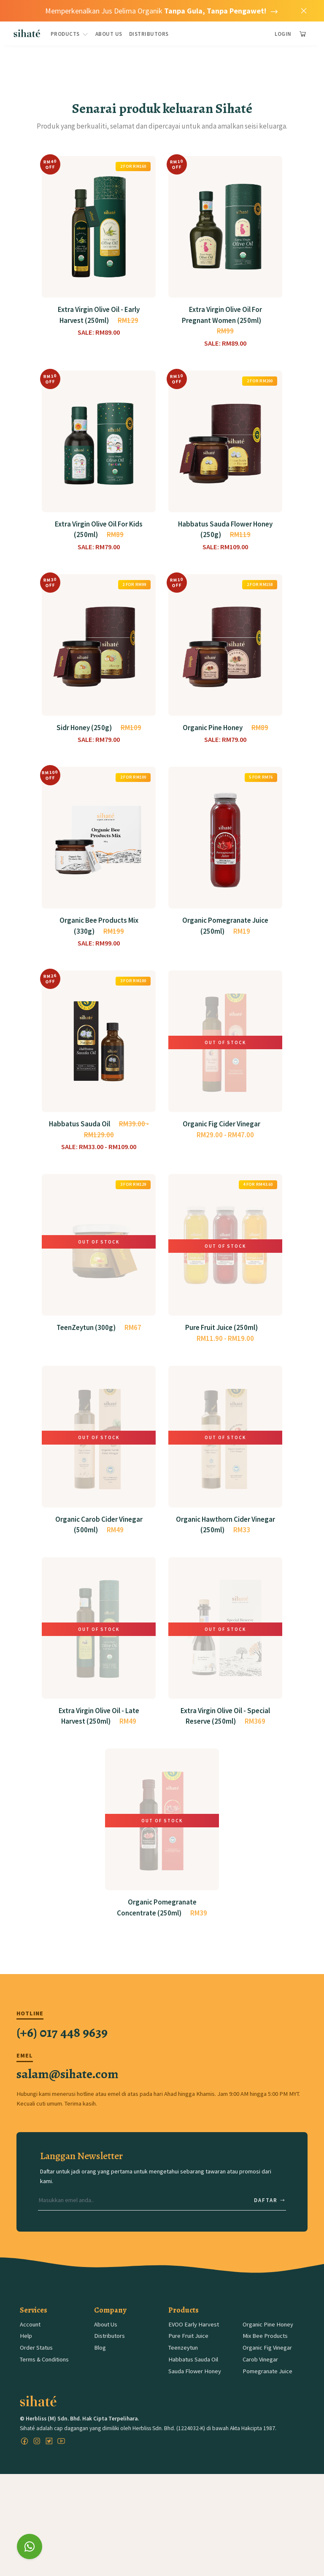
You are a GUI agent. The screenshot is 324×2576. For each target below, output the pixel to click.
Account (30, 2342)
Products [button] (70, 34)
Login (283, 34)
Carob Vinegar (260, 2377)
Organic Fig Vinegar (267, 2365)
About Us (108, 34)
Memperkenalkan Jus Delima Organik (162, 11)
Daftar (270, 2217)
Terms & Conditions (44, 2377)
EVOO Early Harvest (193, 2342)
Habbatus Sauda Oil (193, 2377)
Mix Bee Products (265, 2354)
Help (26, 2354)
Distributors (149, 34)
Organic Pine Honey (268, 2342)
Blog (100, 2365)
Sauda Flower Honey (194, 2389)
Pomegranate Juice (267, 2389)
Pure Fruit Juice (188, 2354)
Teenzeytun (183, 2365)
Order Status (36, 2365)
